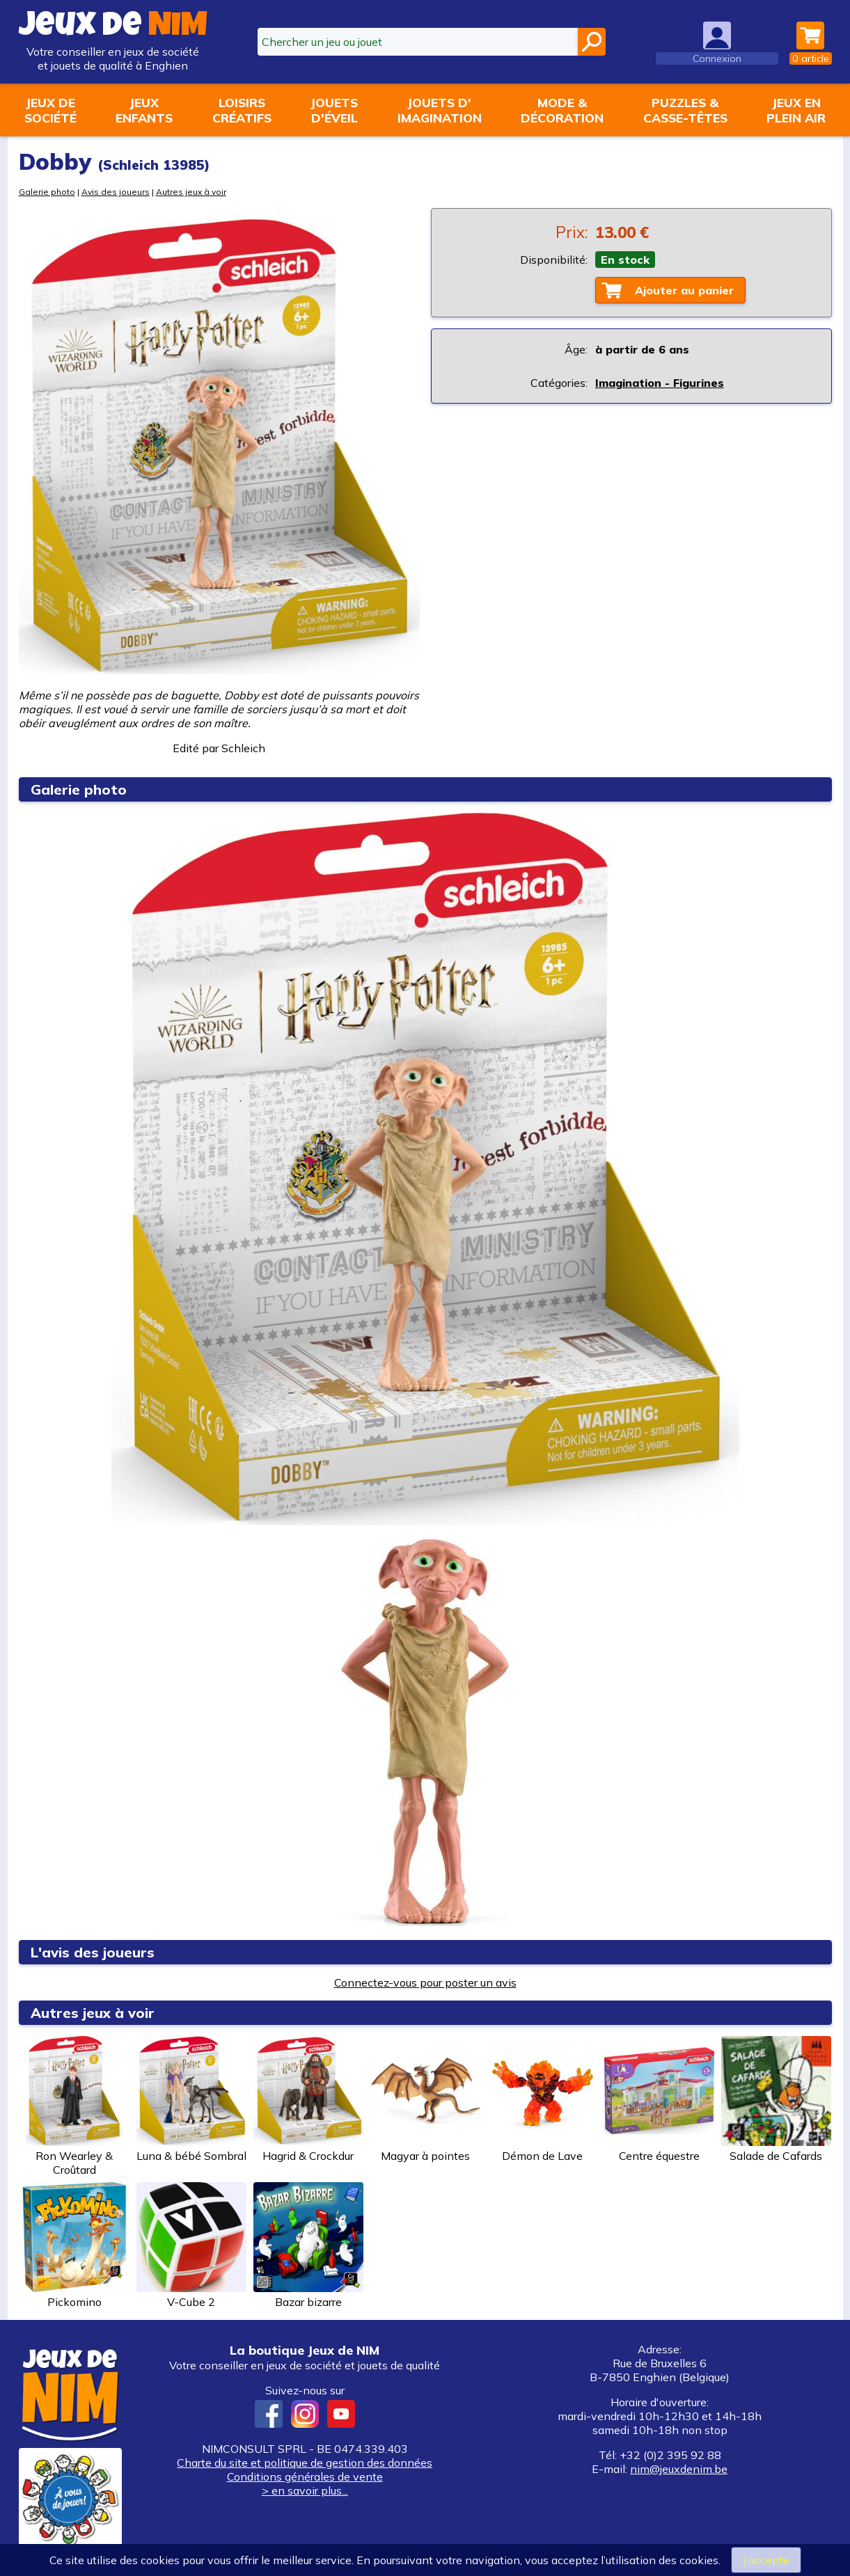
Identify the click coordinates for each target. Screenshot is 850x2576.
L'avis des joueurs (93, 1952)
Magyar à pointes (425, 2099)
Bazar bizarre (308, 2245)
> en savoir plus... (305, 2490)
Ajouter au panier (684, 290)
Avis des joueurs (115, 191)
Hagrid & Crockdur (308, 2099)
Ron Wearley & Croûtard (74, 2106)
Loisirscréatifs (241, 110)
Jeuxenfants (144, 110)
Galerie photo (47, 191)
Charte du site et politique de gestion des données (304, 2463)
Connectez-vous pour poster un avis (425, 1982)
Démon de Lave (542, 2099)
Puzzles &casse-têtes (685, 110)
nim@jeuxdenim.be (678, 2469)
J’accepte (766, 2560)
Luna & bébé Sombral (191, 2099)
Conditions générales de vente (305, 2476)
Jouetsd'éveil (334, 110)
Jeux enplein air (796, 110)
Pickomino (74, 2245)
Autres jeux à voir (191, 191)
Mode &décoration (562, 110)
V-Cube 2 (191, 2245)
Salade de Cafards (776, 2099)
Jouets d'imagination (440, 110)
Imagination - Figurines (659, 383)
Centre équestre (659, 2099)
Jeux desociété (50, 110)
